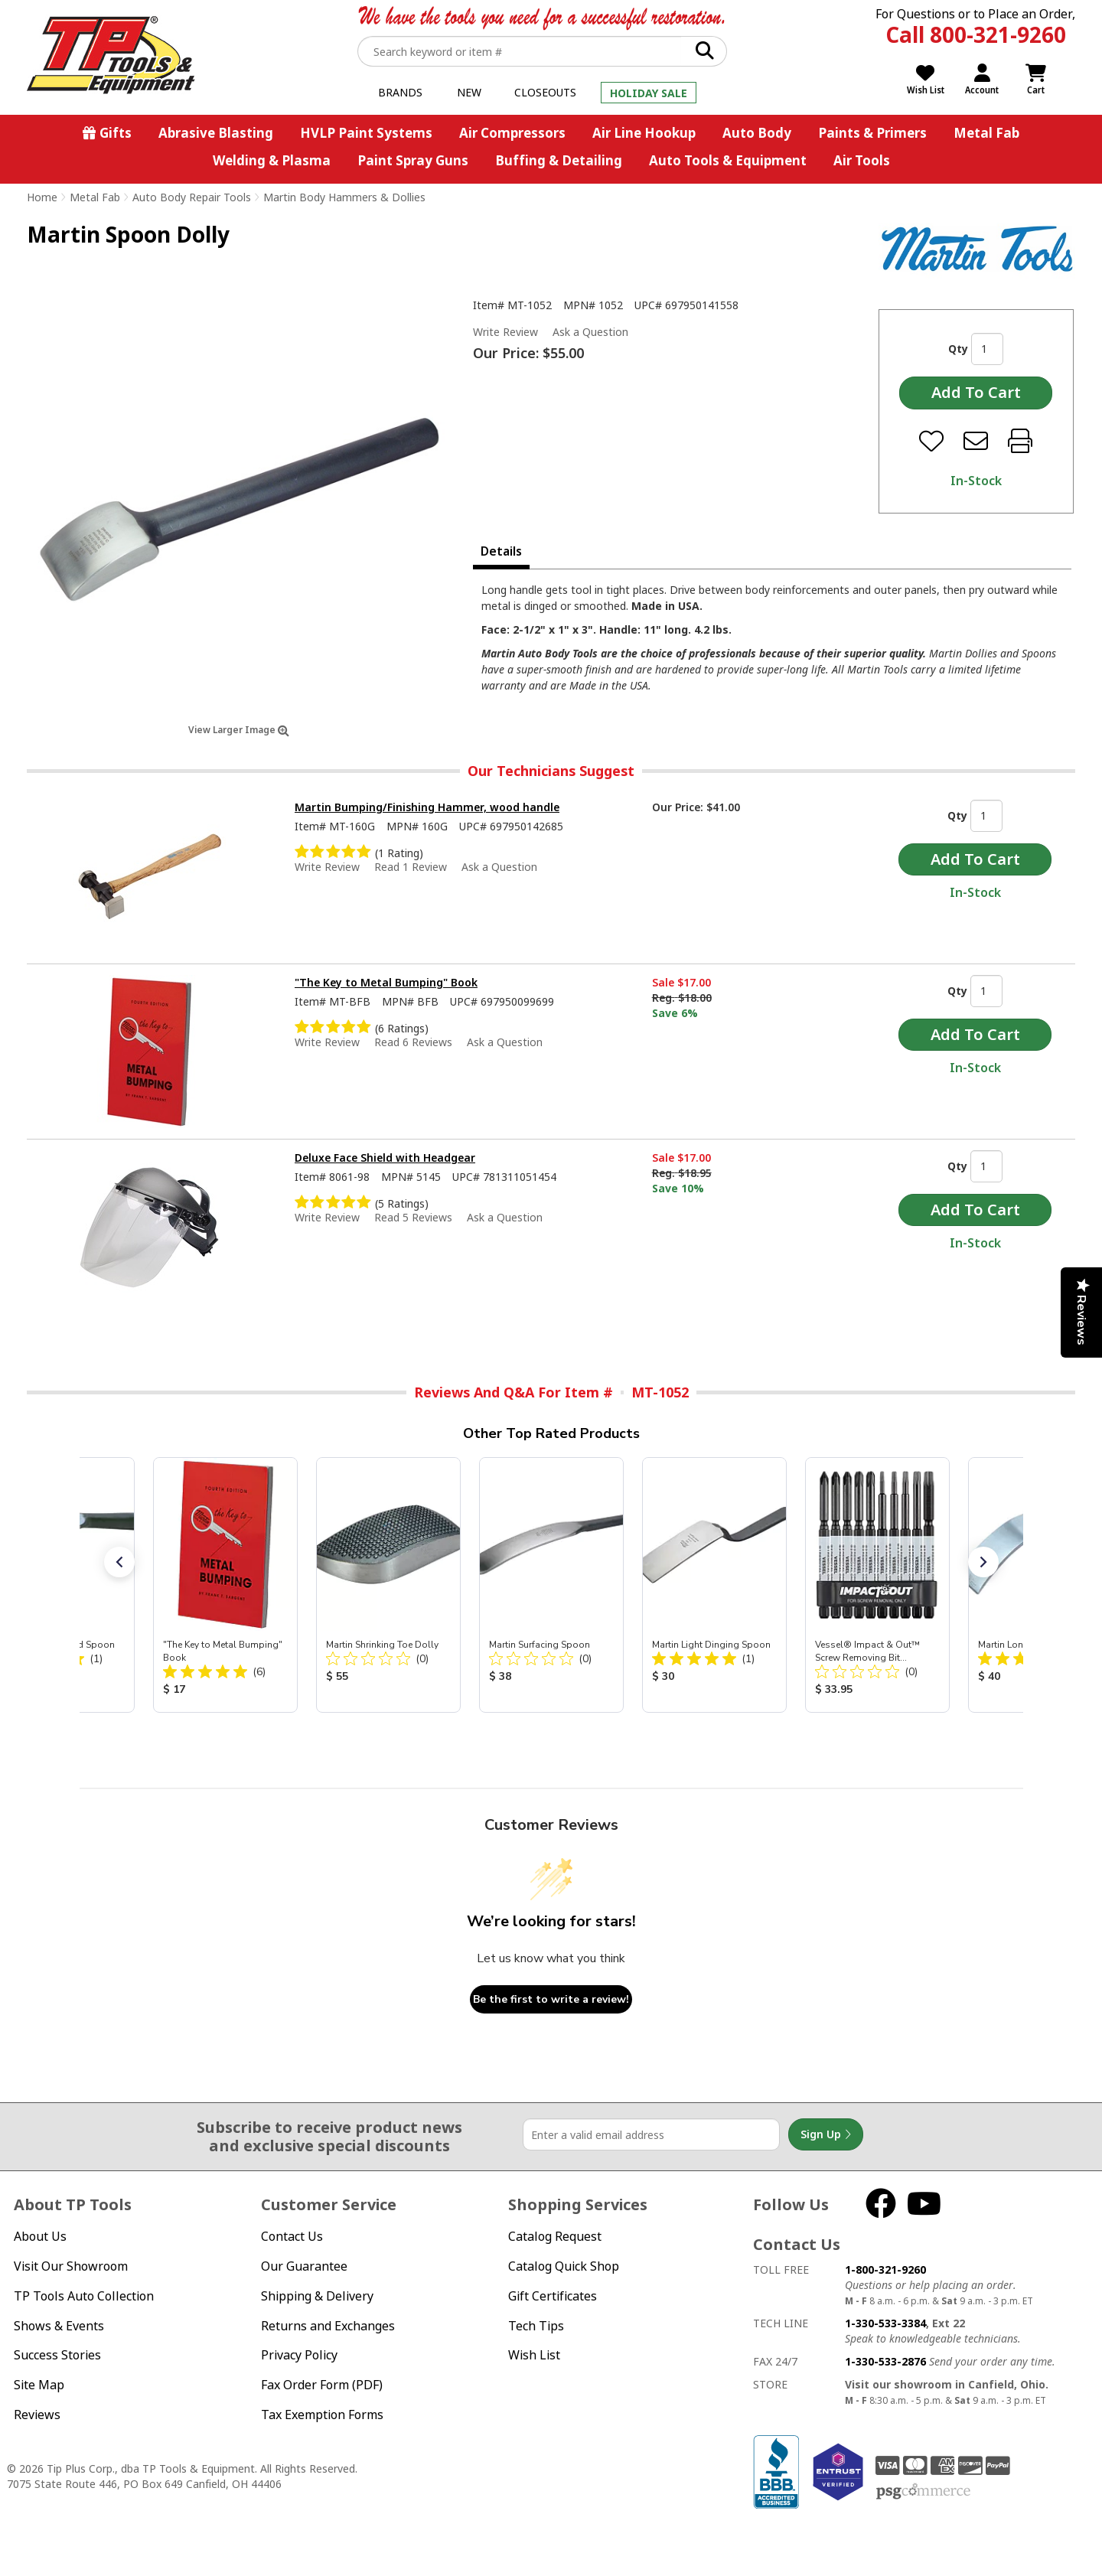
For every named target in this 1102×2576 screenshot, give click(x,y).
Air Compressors (512, 133)
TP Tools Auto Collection (84, 2295)
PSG (923, 2491)
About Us (40, 2236)
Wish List (534, 2354)
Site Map (39, 2384)
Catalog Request (555, 2236)
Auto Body (756, 133)
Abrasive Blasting (215, 133)
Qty (958, 348)
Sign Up (825, 2134)
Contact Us (292, 2236)
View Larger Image (238, 729)
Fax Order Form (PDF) (322, 2384)
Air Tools (861, 160)
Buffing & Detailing (558, 160)
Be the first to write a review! (551, 1999)
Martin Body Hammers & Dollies (344, 197)
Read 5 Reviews (413, 1217)
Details (501, 551)
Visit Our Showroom (71, 2266)
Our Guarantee (304, 2266)
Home (42, 197)
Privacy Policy (299, 2354)
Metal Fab (986, 133)
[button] (119, 1562)
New (469, 92)
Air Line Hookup (644, 133)
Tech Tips (536, 2325)
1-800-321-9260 (885, 2269)
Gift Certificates (552, 2295)
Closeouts (545, 92)
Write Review (505, 331)
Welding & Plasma (272, 160)
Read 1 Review (410, 866)
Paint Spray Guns (412, 160)
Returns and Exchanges (328, 2325)
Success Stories (57, 2354)
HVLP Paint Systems (366, 133)
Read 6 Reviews (413, 1042)
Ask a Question (590, 332)
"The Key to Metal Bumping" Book (386, 982)
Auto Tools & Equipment (728, 160)
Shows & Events (59, 2325)
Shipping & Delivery (317, 2295)
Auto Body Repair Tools (191, 197)
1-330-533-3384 (885, 2323)
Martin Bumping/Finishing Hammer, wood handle (427, 807)
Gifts (115, 133)
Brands (400, 92)
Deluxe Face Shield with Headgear (385, 1157)
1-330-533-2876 (885, 2361)
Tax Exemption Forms (322, 2414)
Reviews (37, 2414)
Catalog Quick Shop (563, 2266)
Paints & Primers (872, 133)
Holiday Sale (648, 93)
